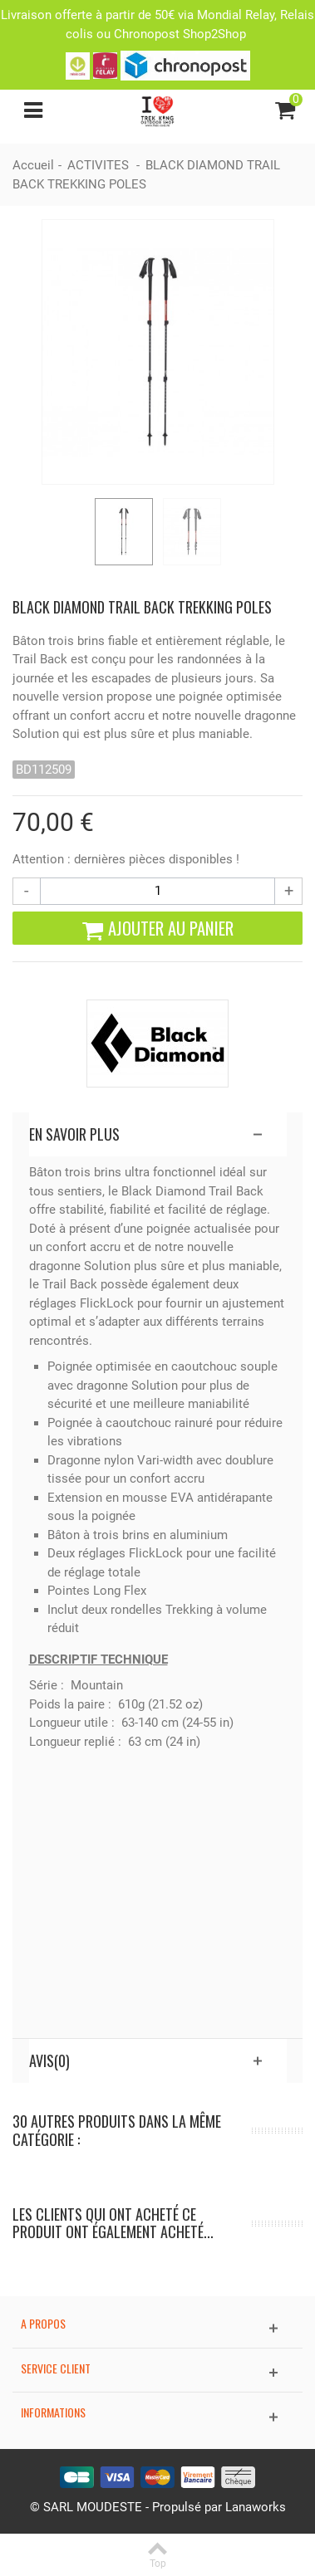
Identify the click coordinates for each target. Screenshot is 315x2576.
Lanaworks (255, 2507)
